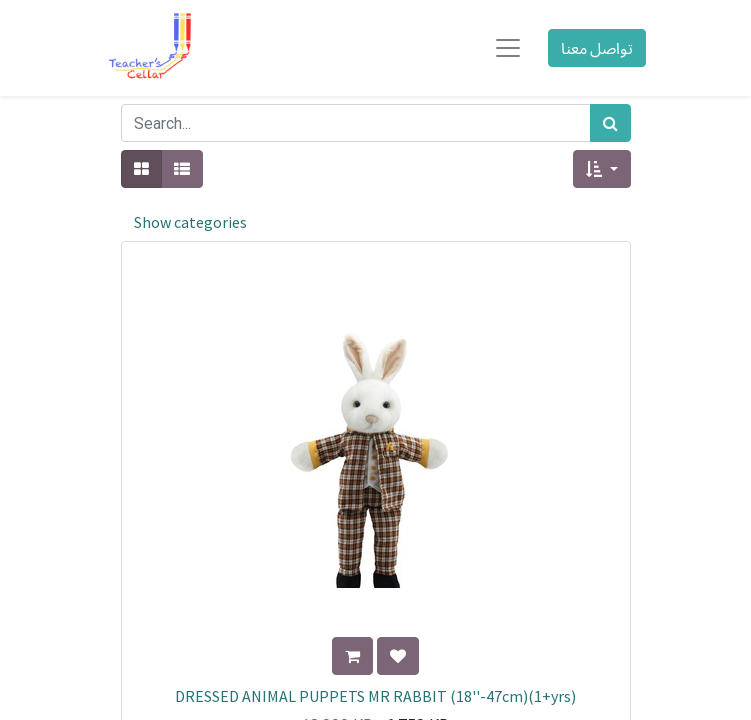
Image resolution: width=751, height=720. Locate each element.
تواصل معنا (597, 48)
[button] (601, 169)
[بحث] (610, 123)
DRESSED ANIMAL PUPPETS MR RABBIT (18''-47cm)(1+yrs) (375, 696)
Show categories (190, 222)
